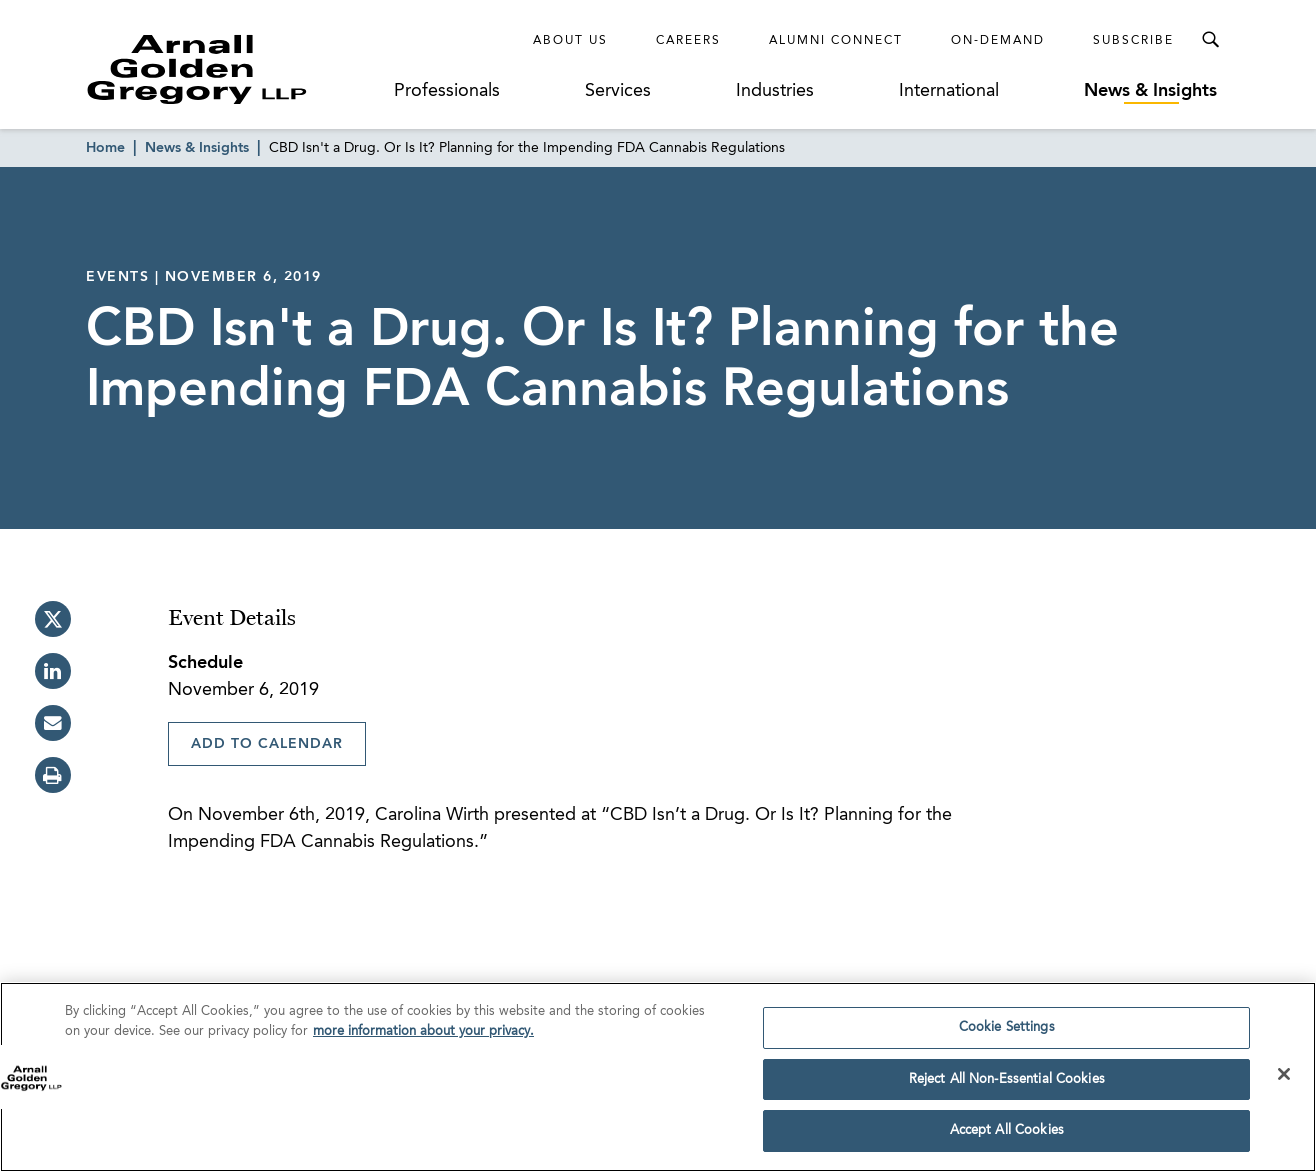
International (949, 91)
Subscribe (1133, 41)
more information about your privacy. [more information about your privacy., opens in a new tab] (423, 1031)
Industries (775, 91)
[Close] (1284, 1075)
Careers (688, 41)
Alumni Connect (836, 41)
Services (618, 91)
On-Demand (998, 41)
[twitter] (53, 619)
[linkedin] (53, 671)
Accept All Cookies (1007, 1131)
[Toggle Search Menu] (1210, 40)
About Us (570, 41)
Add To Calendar (267, 744)
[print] (53, 775)
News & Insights (1150, 91)
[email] (53, 723)
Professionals (447, 91)
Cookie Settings (1007, 1028)
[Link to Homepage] (234, 69)
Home (105, 148)
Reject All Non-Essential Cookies (1007, 1080)
